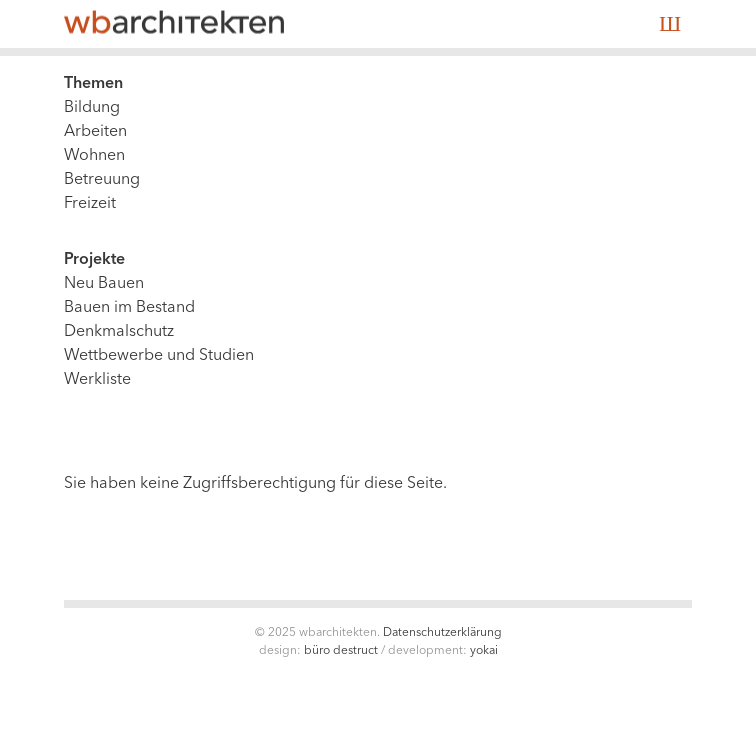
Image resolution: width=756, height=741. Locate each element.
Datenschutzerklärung (442, 633)
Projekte (94, 260)
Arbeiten (95, 132)
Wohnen (94, 156)
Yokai (484, 651)
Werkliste (97, 380)
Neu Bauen (104, 284)
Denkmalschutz (119, 332)
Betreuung (102, 180)
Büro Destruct (341, 651)
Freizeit (90, 204)
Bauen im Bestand (129, 308)
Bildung (92, 108)
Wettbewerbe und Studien (159, 356)
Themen (93, 84)
